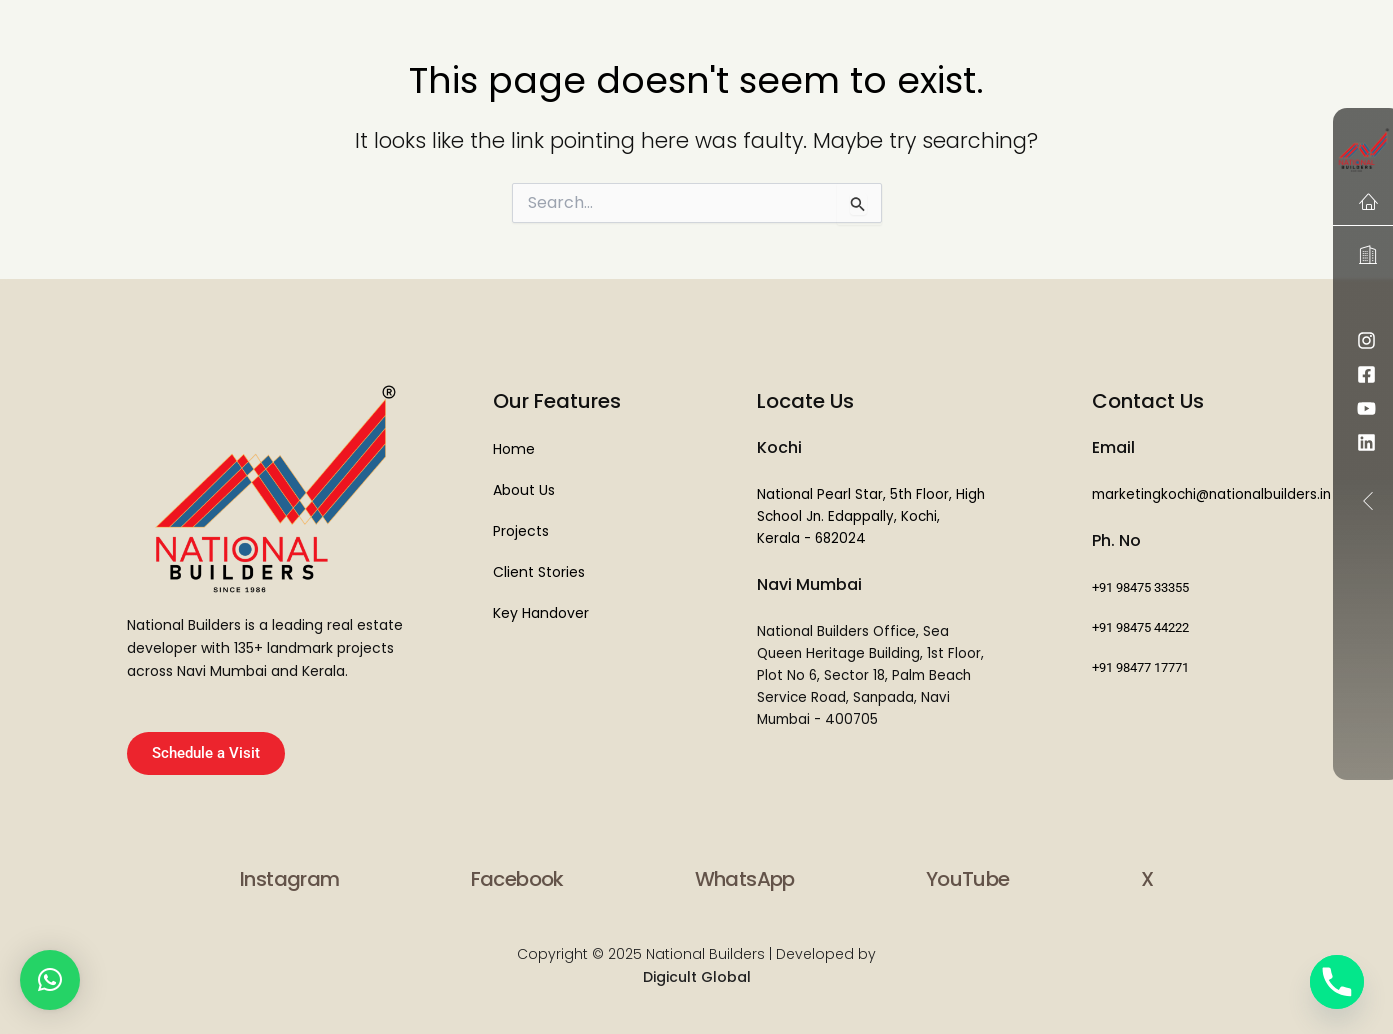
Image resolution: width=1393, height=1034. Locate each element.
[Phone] (1337, 982)
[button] (50, 980)
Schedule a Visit (206, 753)
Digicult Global (697, 977)
